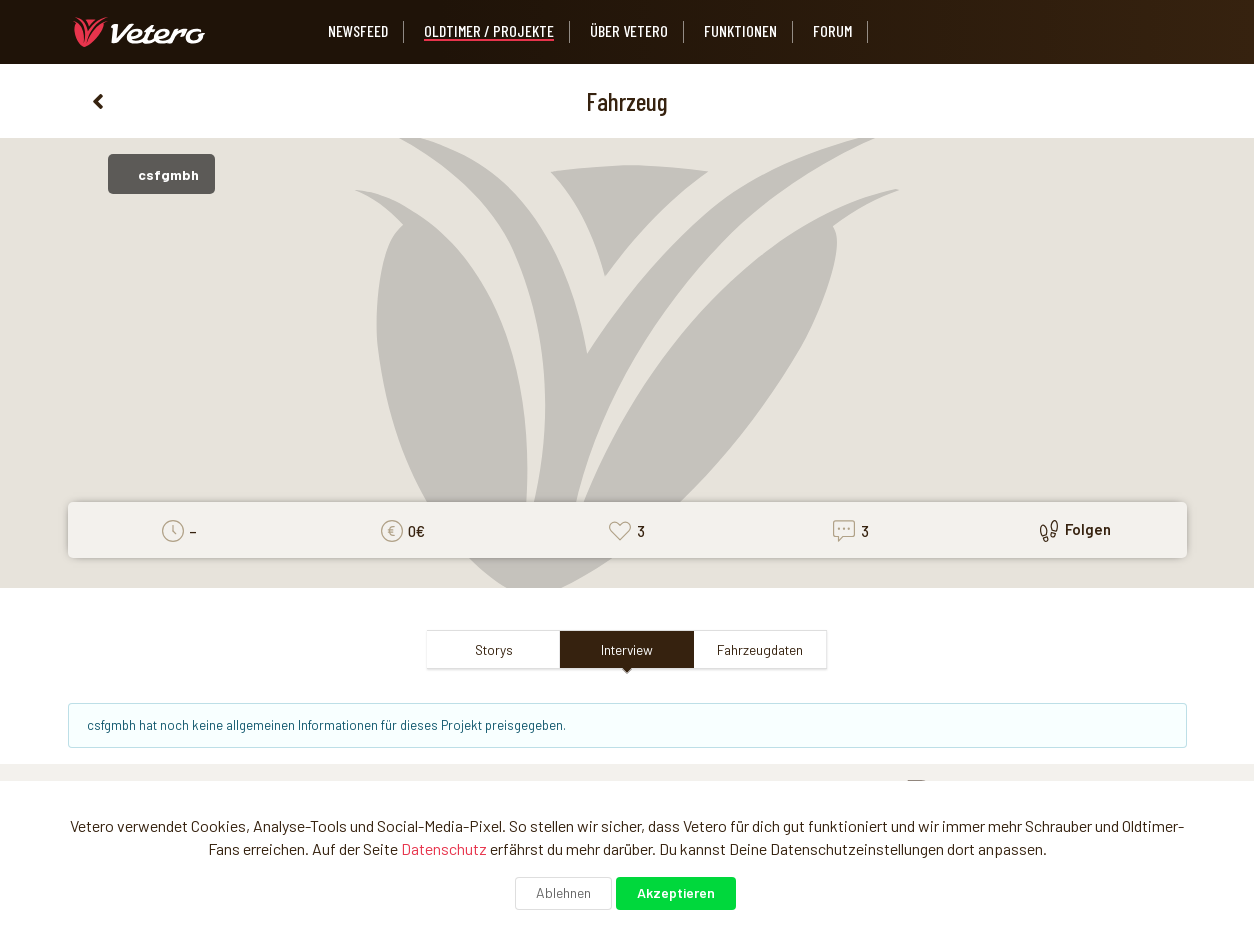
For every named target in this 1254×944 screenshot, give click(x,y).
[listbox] (907, 32)
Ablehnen (563, 892)
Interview (627, 649)
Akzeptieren (676, 892)
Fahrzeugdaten (760, 649)
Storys (494, 649)
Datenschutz (444, 848)
